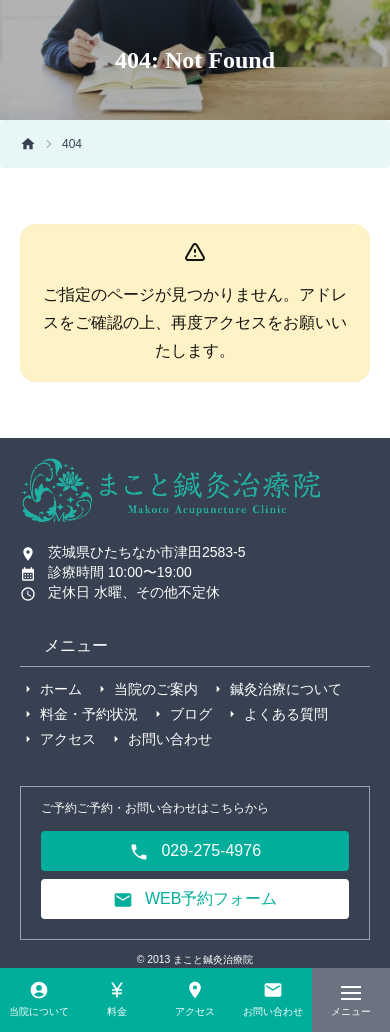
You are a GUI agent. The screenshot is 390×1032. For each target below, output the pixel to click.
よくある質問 (286, 714)
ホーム (61, 689)
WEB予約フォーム (195, 900)
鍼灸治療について (286, 689)
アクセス (68, 739)
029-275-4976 (195, 852)
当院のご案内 (156, 689)
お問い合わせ (170, 739)
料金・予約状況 (89, 714)
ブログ (191, 714)
